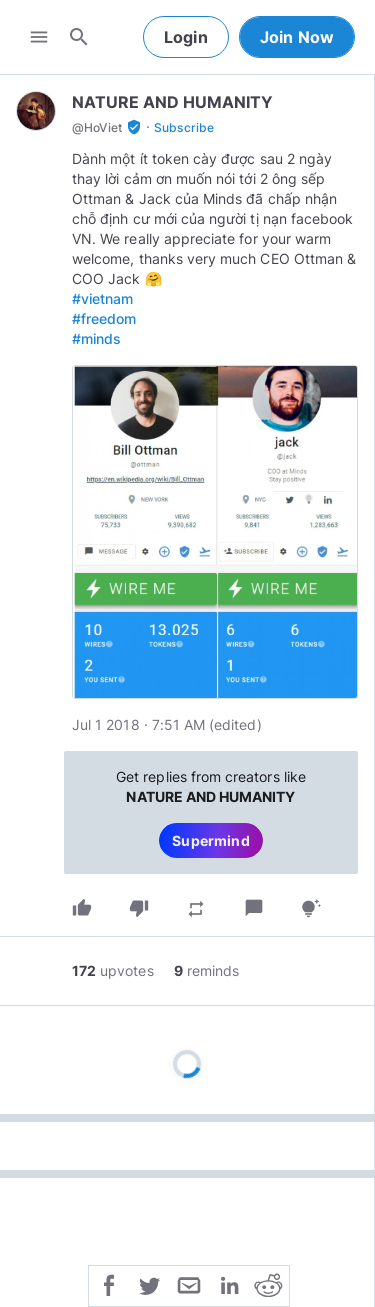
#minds (96, 338)
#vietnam (102, 298)
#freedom (104, 318)
